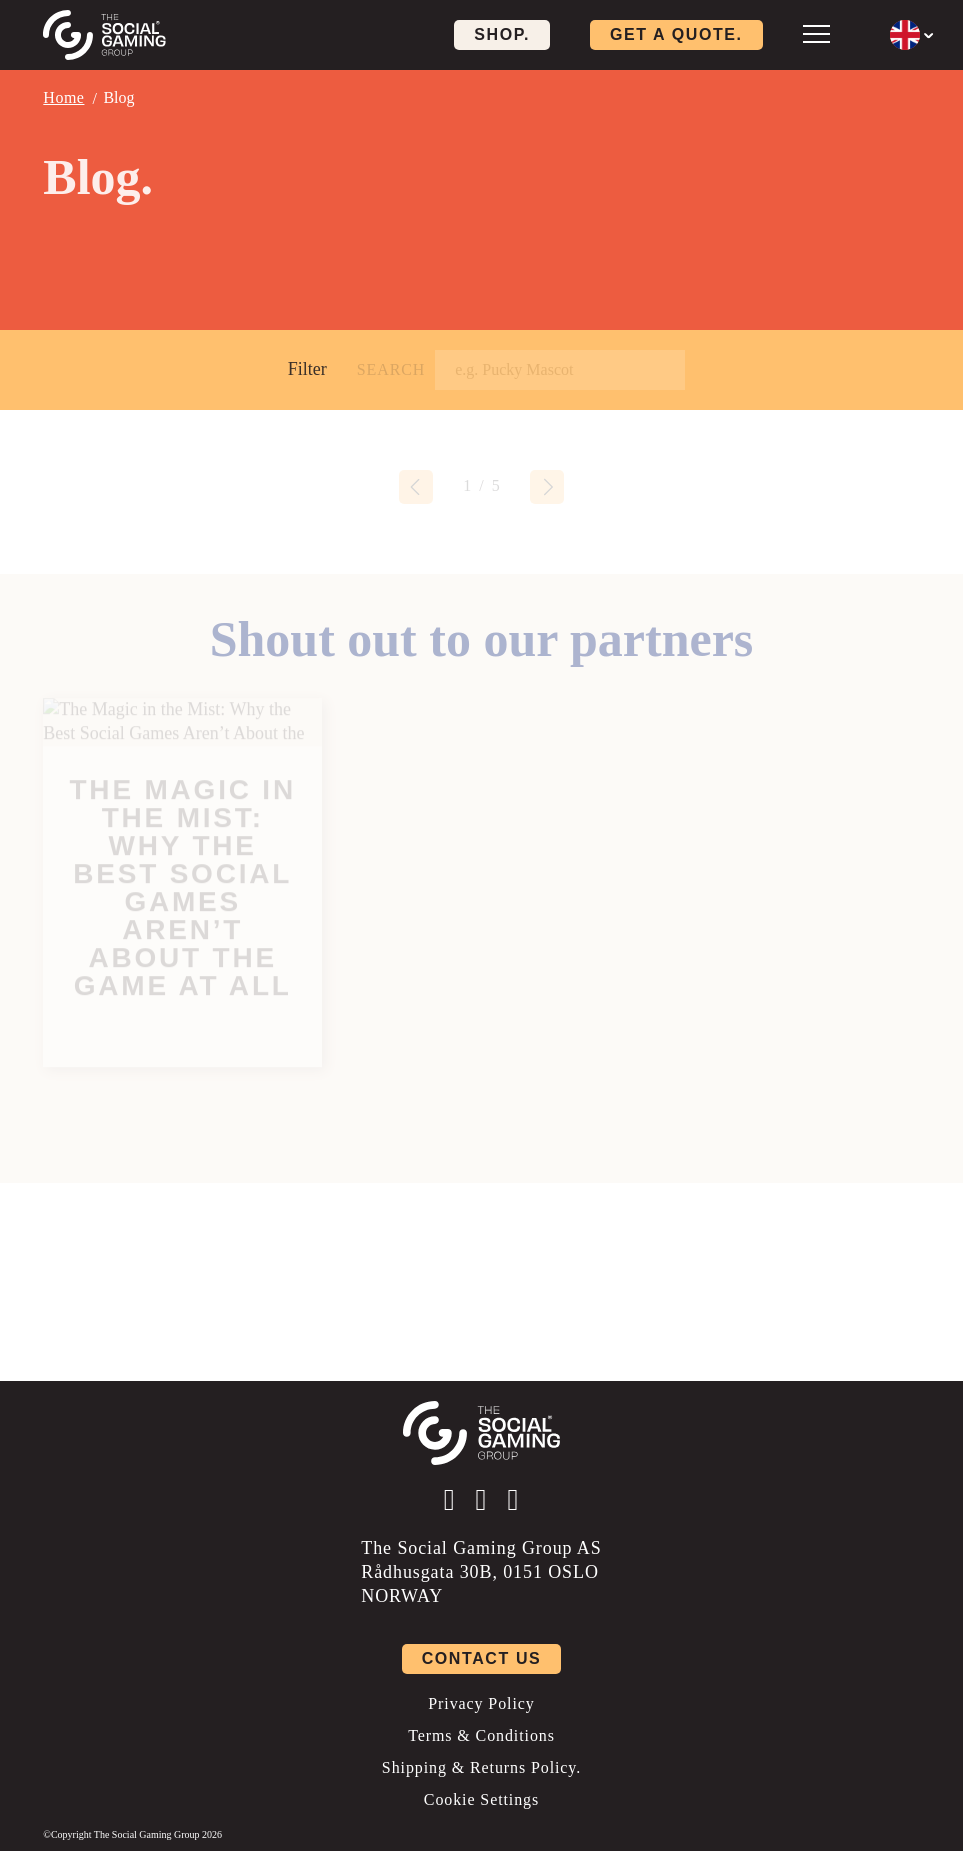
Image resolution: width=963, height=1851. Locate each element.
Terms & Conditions (481, 1735)
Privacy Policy (481, 1703)
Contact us (482, 1658)
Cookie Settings (481, 1799)
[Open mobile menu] (816, 33)
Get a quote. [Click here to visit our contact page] (676, 34)
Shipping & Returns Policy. (481, 1767)
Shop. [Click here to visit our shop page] (502, 34)
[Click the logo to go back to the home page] (104, 35)
